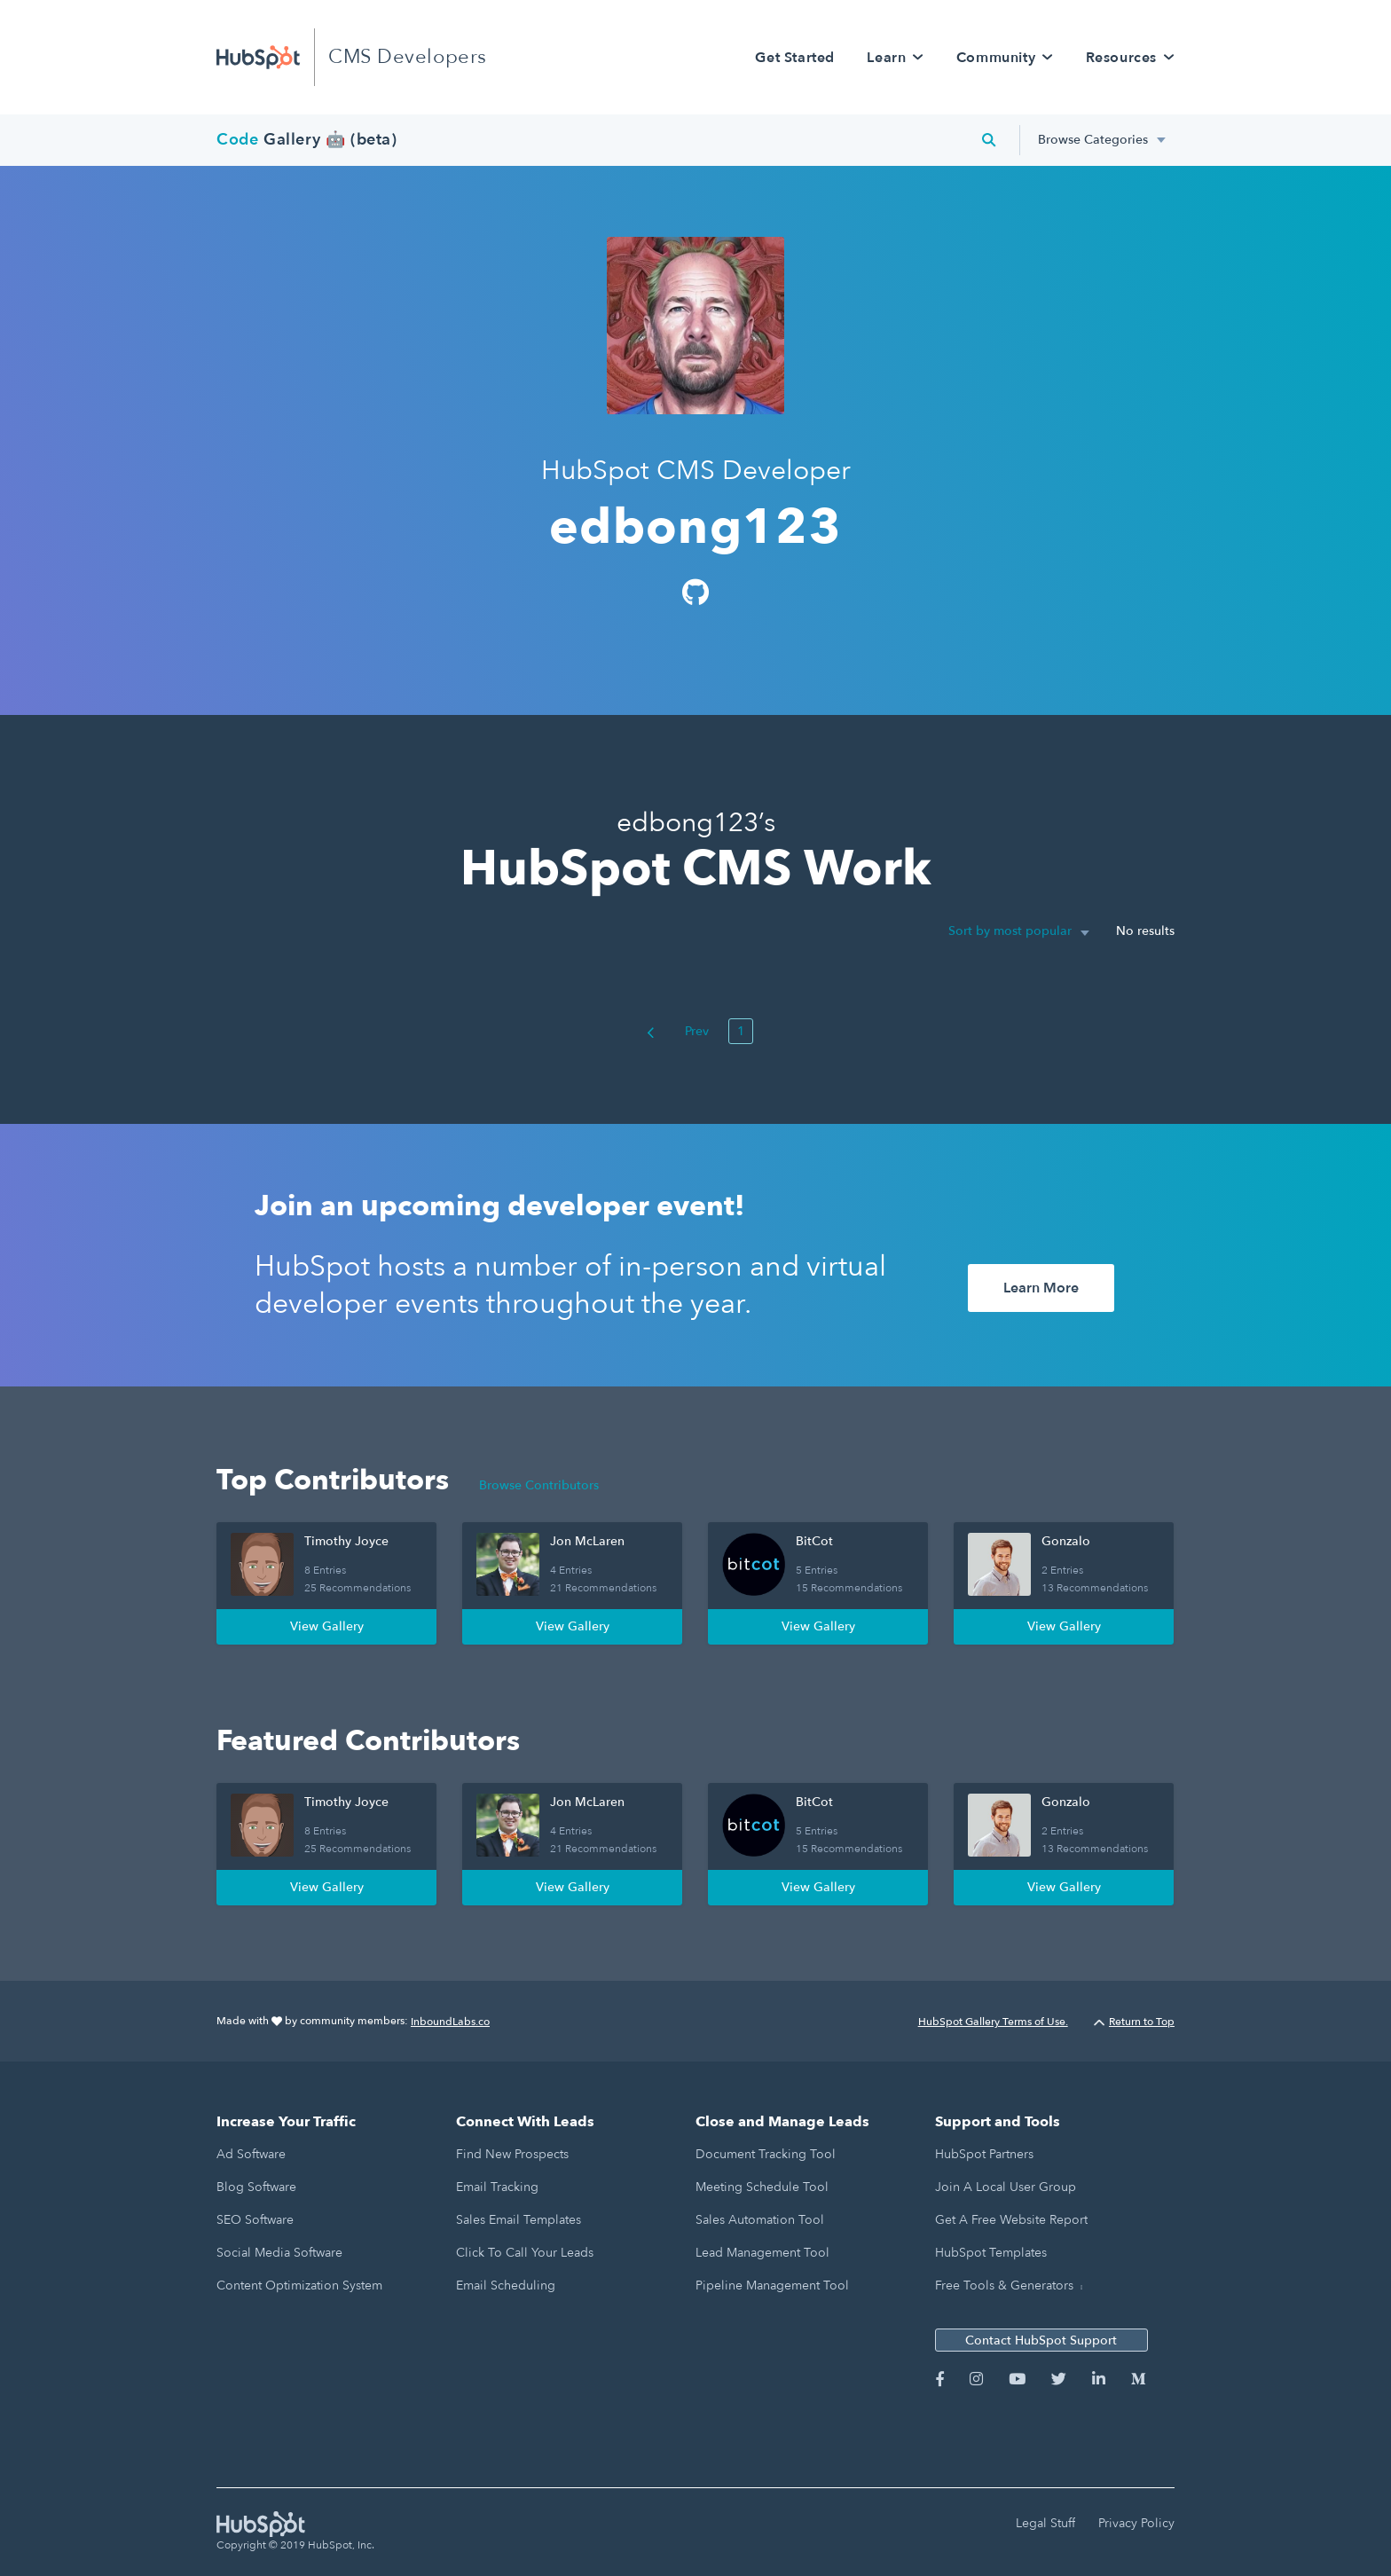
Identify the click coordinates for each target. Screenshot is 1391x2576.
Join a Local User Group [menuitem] (1005, 2187)
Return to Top (1134, 2021)
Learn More (1041, 1288)
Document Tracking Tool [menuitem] (766, 2154)
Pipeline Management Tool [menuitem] (772, 2285)
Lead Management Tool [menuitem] (762, 2252)
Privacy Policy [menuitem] (1136, 2523)
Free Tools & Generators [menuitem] (1004, 2285)
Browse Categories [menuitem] (1093, 139)
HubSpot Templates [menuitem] (991, 2252)
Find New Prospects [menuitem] (512, 2154)
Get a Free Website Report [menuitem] (1011, 2219)
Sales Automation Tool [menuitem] (760, 2219)
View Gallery (327, 1626)
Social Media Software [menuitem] (279, 2252)
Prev (678, 1031)
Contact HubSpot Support (1041, 2340)
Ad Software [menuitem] (251, 2154)
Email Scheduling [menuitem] (505, 2285)
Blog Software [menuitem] (256, 2187)
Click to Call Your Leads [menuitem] (524, 2252)
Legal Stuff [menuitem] (1045, 2523)
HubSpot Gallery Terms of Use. (993, 2021)
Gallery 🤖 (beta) (306, 140)
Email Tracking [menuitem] (497, 2187)
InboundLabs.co (450, 2021)
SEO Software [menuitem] (255, 2219)
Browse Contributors (539, 1485)
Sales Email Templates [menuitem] (518, 2219)
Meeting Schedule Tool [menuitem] (762, 2187)
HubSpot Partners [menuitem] (984, 2154)
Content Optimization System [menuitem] (299, 2285)
